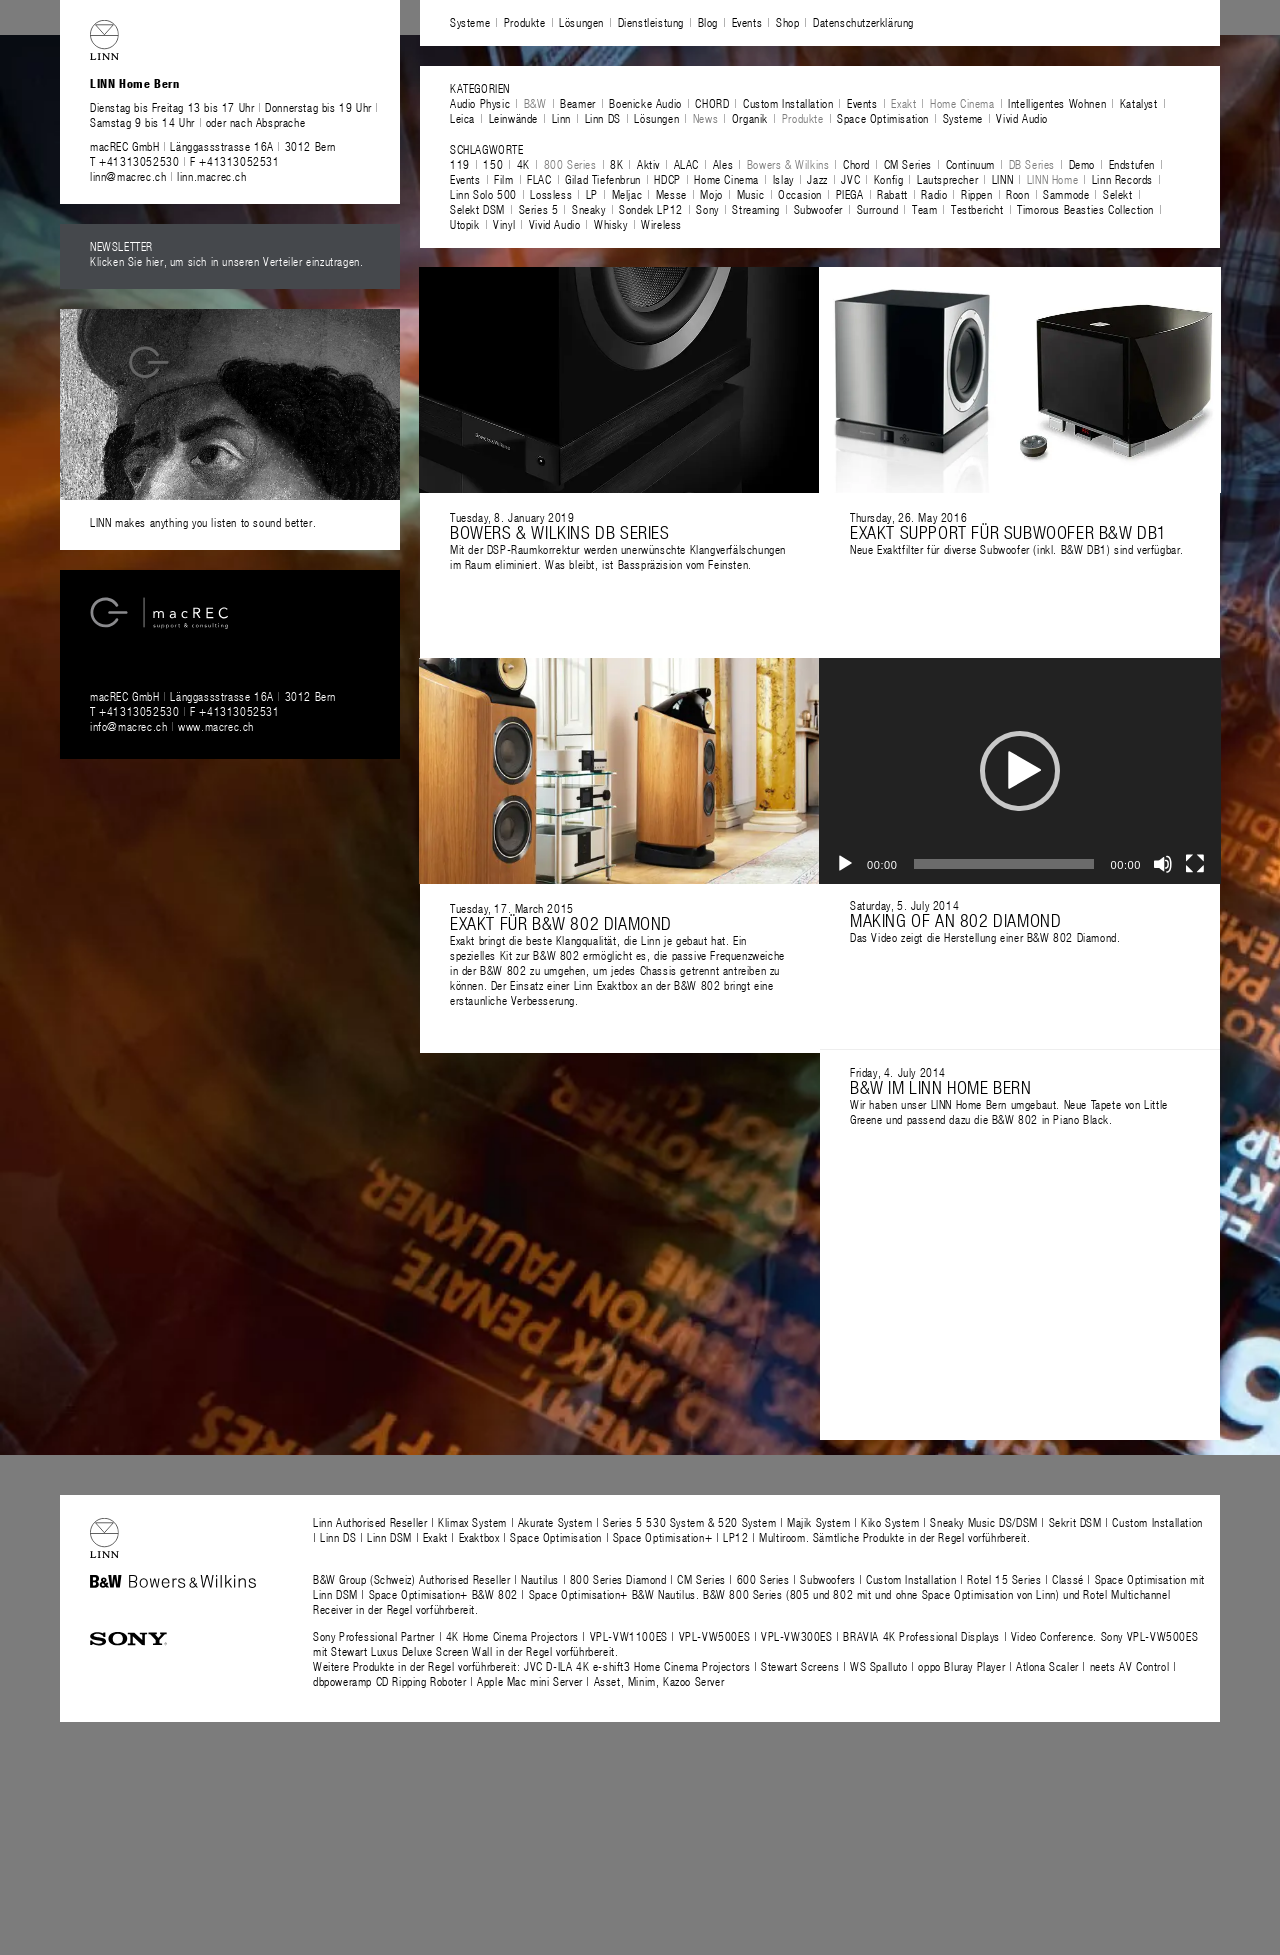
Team (924, 209)
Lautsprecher (947, 179)
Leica (462, 118)
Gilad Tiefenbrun (603, 179)
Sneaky (589, 209)
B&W (535, 103)
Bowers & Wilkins (788, 164)
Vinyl (504, 224)
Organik (750, 118)
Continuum (970, 164)
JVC (850, 179)
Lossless (551, 194)
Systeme (470, 22)
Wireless (661, 224)
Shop (787, 22)
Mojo (711, 194)
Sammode (1066, 194)
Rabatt (892, 194)
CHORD (712, 103)
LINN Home (1052, 179)
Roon (1017, 194)
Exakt (903, 103)
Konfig (889, 179)
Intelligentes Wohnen (1057, 103)
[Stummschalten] (1163, 864)
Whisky (611, 224)
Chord (856, 164)
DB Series (1032, 164)
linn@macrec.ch (128, 176)
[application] (1020, 771)
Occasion (800, 194)
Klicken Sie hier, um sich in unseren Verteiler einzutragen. (226, 261)
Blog (708, 22)
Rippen (977, 194)
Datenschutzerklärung (863, 22)
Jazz (817, 179)
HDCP (667, 179)
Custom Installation (788, 103)
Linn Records (1122, 179)
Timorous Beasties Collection (1085, 209)
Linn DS (603, 118)
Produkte (525, 22)
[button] (1020, 771)
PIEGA (850, 194)
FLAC (539, 179)
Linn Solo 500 (483, 194)
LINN (1002, 179)
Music (751, 194)
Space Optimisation (883, 118)
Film (503, 179)
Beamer (578, 103)
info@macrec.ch (128, 726)
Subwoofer (818, 209)
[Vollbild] (1195, 864)
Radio (934, 194)
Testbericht (977, 209)
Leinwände (513, 118)
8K (616, 164)
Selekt (1118, 194)
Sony (707, 209)
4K (523, 164)
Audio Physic (480, 103)
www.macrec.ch (216, 726)
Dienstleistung (651, 22)
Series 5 (539, 209)
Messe (671, 194)
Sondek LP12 (651, 209)
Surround (878, 209)
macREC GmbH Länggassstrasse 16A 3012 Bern (213, 146)
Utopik (465, 224)
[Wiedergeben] (845, 864)
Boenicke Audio (645, 103)
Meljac (627, 194)
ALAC (686, 164)
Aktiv (648, 164)
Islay (783, 179)
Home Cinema (962, 103)
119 (460, 164)
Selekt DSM (477, 209)
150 (493, 164)
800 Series (570, 164)
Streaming (755, 209)
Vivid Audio (1022, 118)
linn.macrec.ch (211, 176)
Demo (1082, 164)
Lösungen (581, 22)
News (705, 118)
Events (747, 22)
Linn (561, 118)
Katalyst (1139, 103)
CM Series (908, 164)
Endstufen (1132, 164)
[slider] (1004, 864)
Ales (723, 164)
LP (592, 194)
